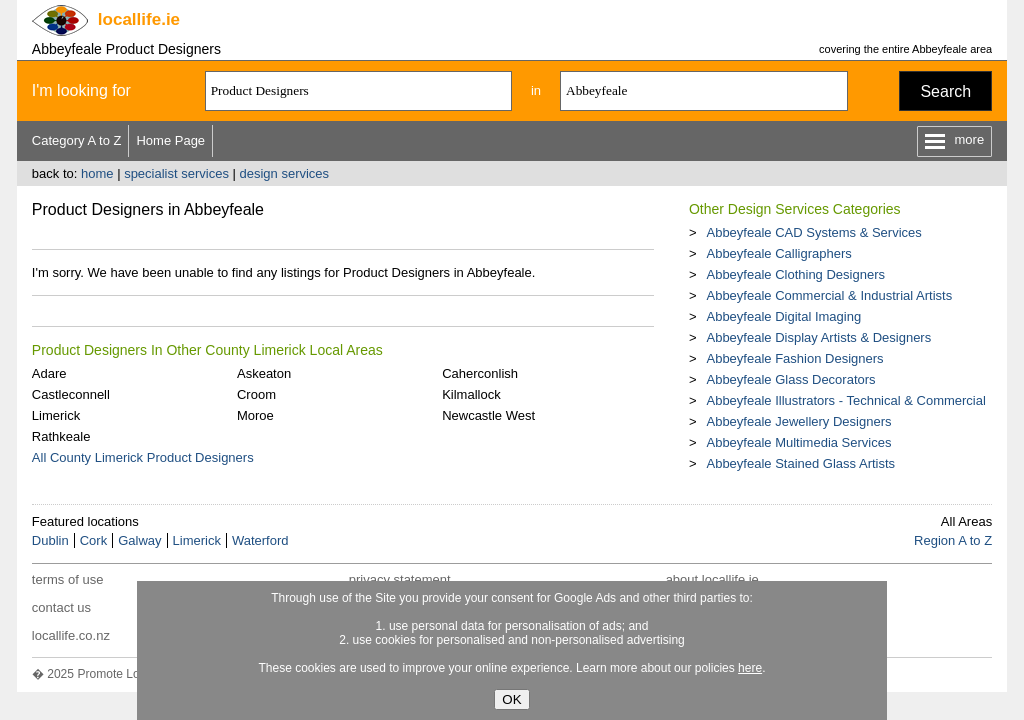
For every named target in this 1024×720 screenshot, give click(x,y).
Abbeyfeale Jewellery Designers (798, 421)
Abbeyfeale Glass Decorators (790, 379)
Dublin (50, 540)
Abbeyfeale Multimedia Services (798, 442)
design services (285, 173)
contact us (61, 607)
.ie (139, 19)
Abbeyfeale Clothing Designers (795, 274)
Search (945, 91)
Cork (93, 540)
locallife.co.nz (71, 635)
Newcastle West (488, 415)
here (750, 668)
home (97, 173)
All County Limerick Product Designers (143, 457)
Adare (49, 373)
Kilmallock (471, 394)
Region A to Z (953, 540)
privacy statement (400, 579)
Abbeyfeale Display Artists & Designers (818, 337)
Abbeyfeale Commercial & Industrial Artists (829, 295)
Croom (256, 394)
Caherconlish (480, 373)
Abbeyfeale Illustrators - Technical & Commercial (845, 400)
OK (511, 699)
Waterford (260, 540)
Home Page (170, 140)
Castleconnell (71, 394)
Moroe (255, 415)
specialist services (176, 173)
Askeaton (264, 373)
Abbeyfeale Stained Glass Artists (800, 463)
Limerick (56, 415)
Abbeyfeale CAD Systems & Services (813, 232)
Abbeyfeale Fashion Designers (794, 358)
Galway (139, 540)
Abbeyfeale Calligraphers (778, 253)
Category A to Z (77, 140)
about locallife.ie (712, 579)
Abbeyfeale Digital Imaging (783, 316)
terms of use (68, 579)
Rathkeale (61, 436)
